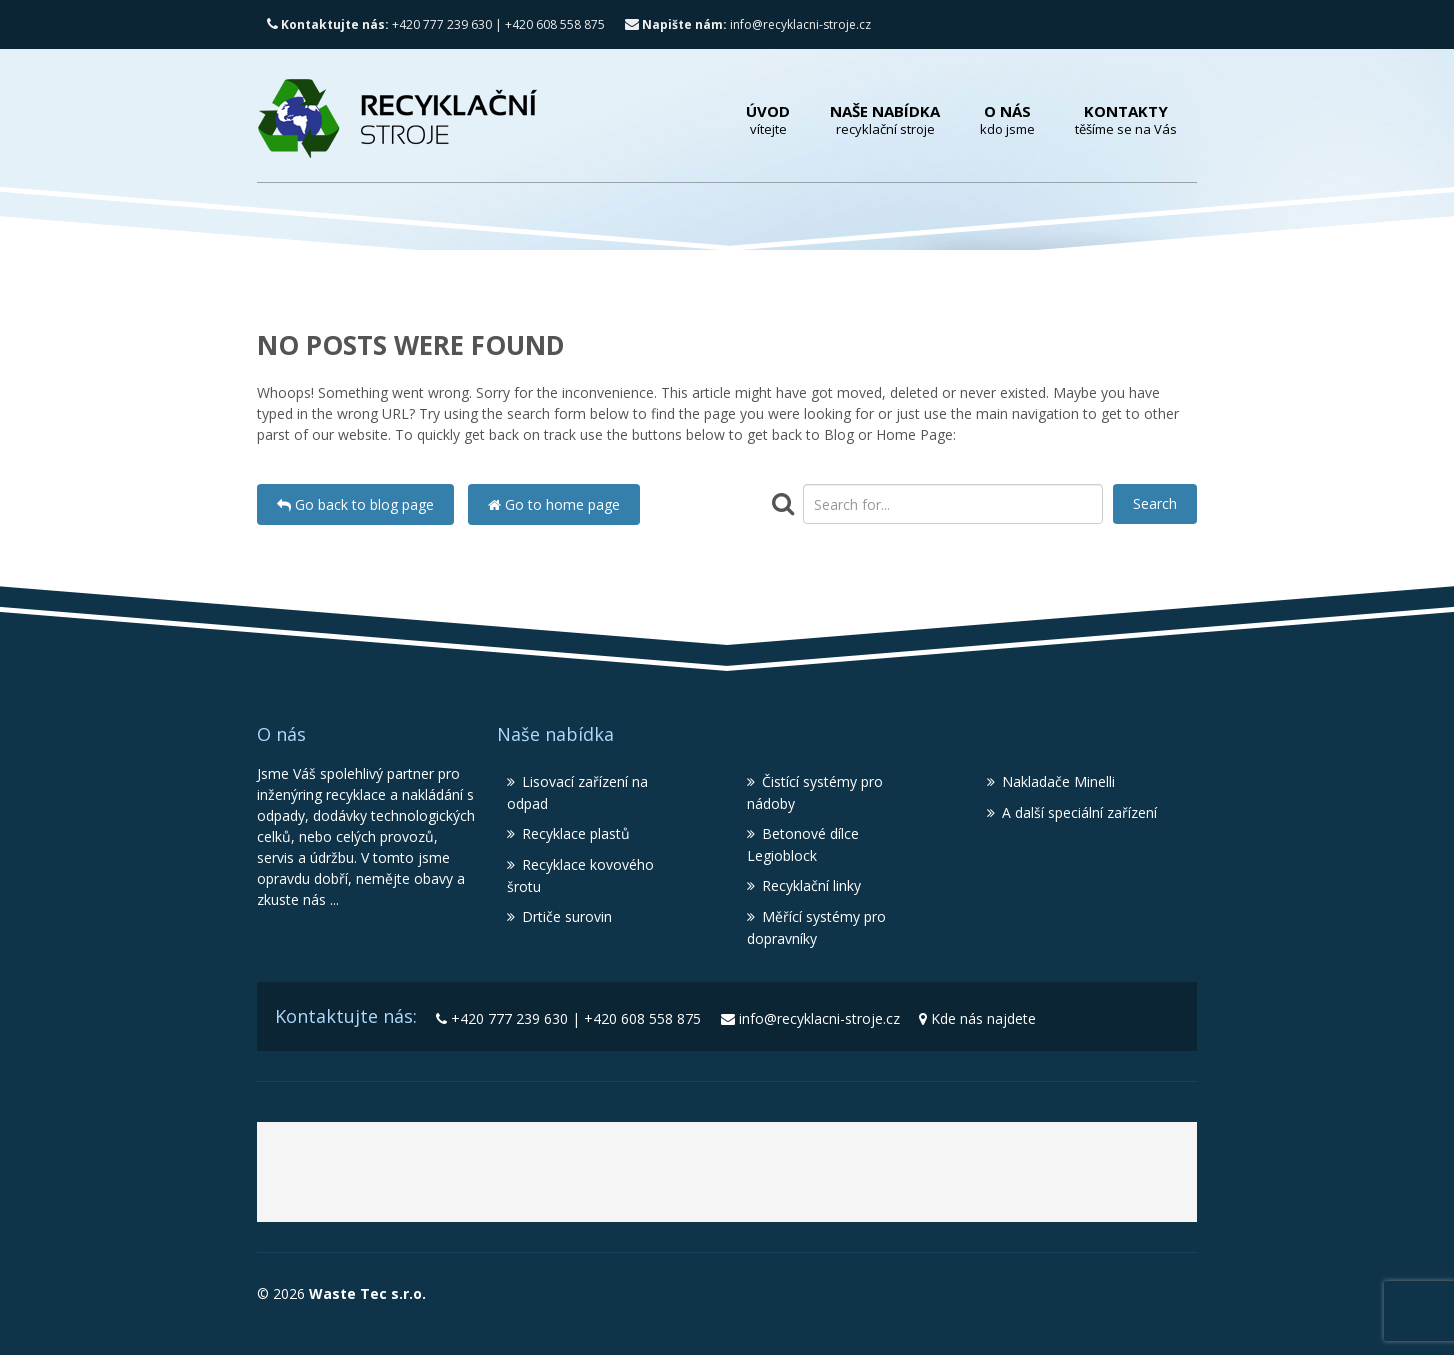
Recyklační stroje (753, 1179)
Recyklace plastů (576, 833)
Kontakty (1126, 119)
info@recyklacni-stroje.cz (748, 24)
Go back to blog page (355, 504)
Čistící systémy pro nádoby (815, 792)
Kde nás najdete (983, 1018)
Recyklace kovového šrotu (580, 875)
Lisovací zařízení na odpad (577, 792)
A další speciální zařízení (1079, 812)
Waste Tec (519, 1179)
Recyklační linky (811, 885)
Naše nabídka (885, 119)
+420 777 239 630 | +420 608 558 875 (436, 24)
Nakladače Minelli (1058, 781)
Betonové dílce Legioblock (803, 844)
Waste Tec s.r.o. (365, 1293)
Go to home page (554, 504)
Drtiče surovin (567, 916)
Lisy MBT (939, 1179)
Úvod (768, 119)
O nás (1007, 119)
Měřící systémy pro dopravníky (816, 927)
